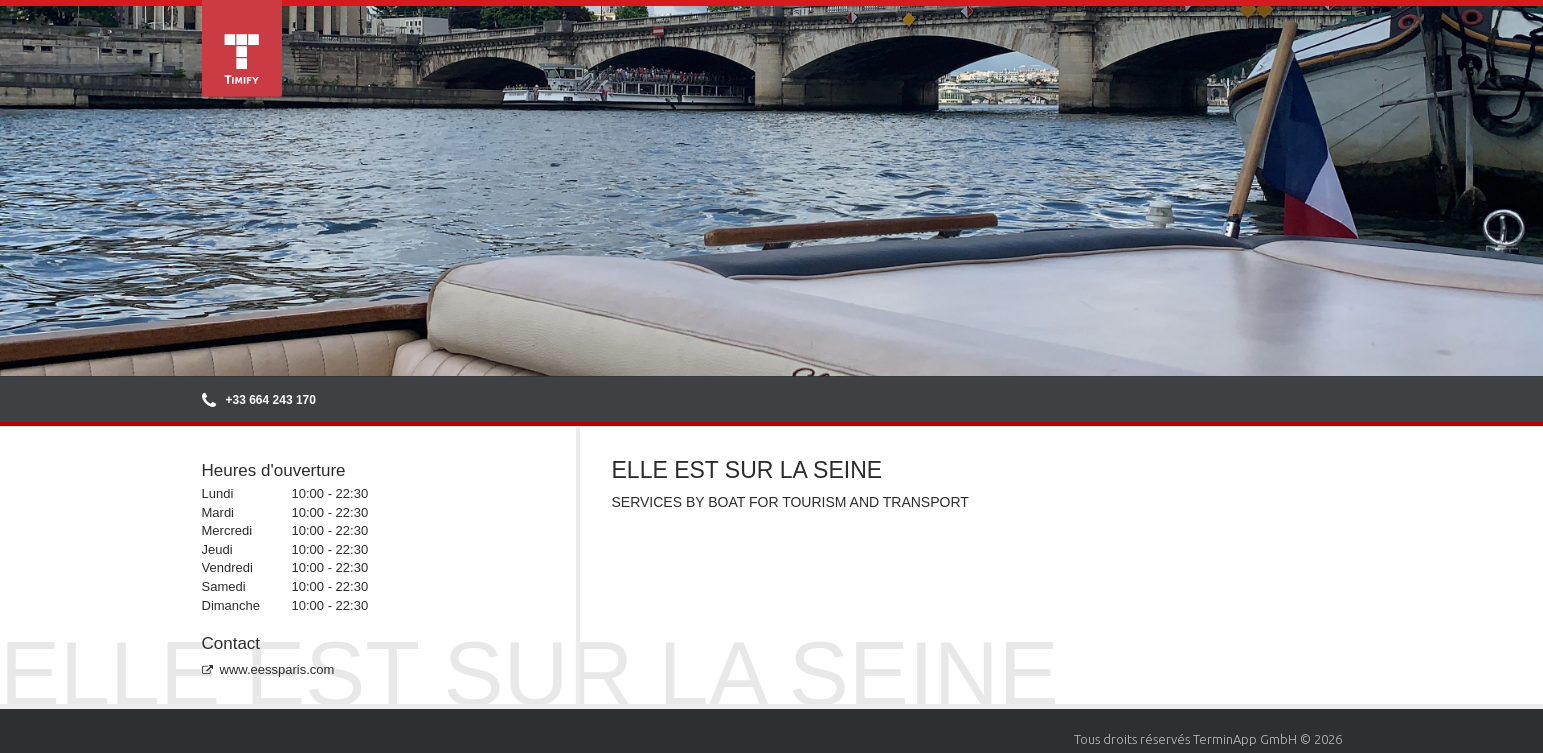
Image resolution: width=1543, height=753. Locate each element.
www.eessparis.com (268, 669)
